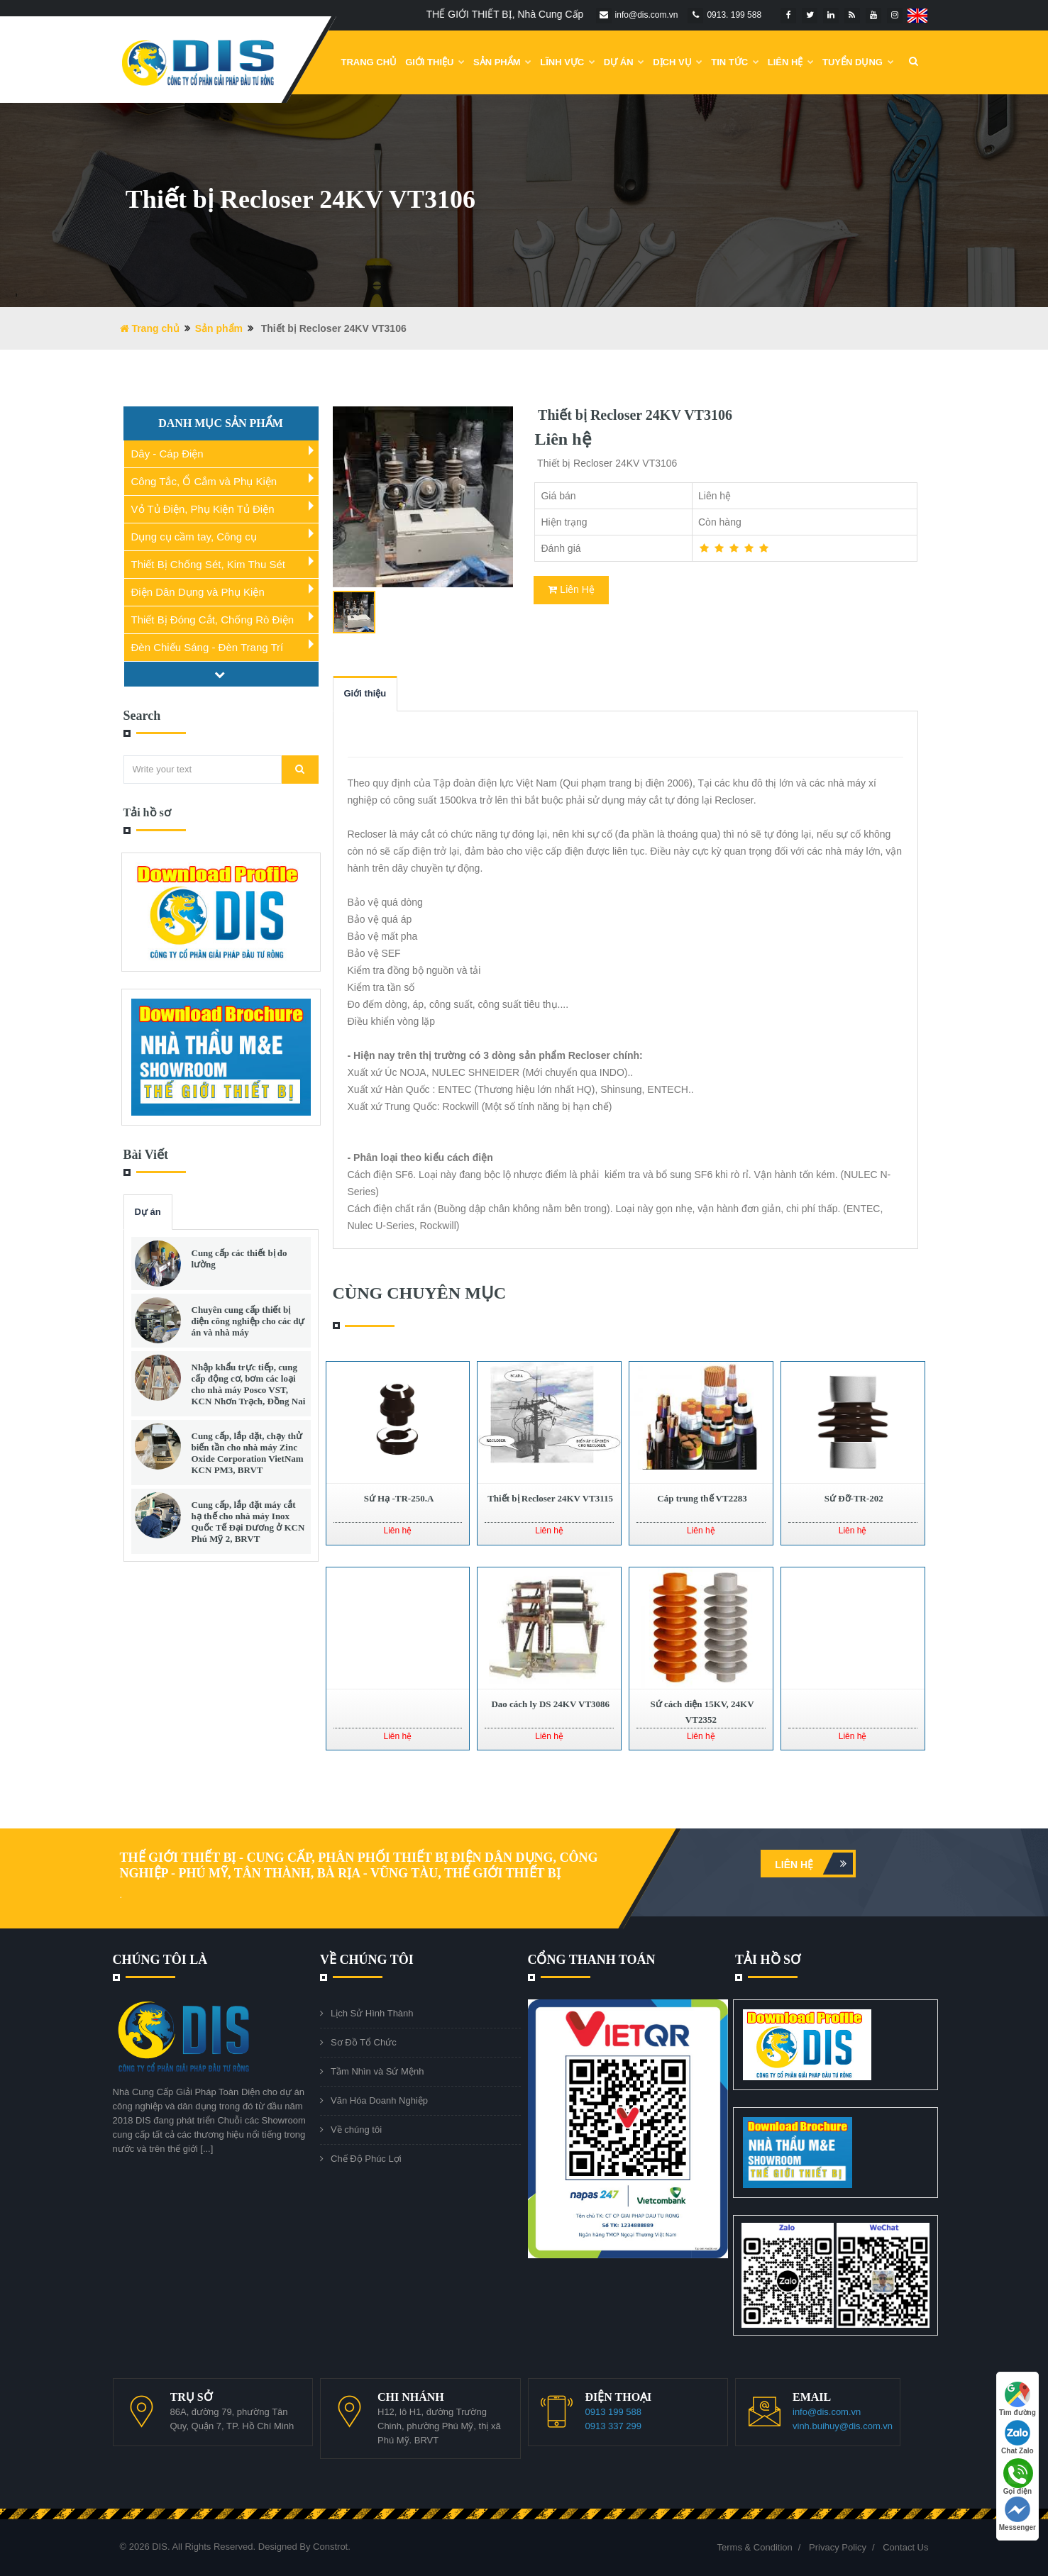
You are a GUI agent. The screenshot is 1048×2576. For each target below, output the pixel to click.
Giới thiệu (365, 693)
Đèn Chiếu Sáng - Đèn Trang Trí (207, 647)
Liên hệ (814, 1864)
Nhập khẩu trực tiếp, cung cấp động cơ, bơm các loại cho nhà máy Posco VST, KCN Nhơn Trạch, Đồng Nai (249, 1384)
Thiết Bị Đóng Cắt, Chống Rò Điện (212, 620)
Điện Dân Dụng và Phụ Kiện (198, 592)
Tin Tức (735, 62)
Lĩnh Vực (567, 62)
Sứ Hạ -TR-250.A (397, 1498)
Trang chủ (369, 62)
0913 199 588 (613, 2411)
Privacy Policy (837, 2547)
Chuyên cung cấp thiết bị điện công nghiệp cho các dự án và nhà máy (248, 1321)
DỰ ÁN (624, 62)
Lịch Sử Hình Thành (372, 2013)
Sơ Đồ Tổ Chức (364, 2042)
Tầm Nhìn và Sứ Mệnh (377, 2071)
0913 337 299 (613, 2426)
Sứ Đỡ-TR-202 (852, 1498)
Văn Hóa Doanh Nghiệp (379, 2100)
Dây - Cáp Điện (167, 454)
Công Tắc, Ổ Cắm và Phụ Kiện (204, 481)
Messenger (1017, 2514)
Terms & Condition (755, 2547)
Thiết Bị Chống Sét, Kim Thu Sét (208, 564)
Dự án (148, 1211)
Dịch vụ (677, 62)
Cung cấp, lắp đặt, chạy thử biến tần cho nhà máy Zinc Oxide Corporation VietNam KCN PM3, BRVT (248, 1453)
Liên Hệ (791, 62)
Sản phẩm (502, 62)
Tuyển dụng (858, 62)
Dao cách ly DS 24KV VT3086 (549, 1704)
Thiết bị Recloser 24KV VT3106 (633, 415)
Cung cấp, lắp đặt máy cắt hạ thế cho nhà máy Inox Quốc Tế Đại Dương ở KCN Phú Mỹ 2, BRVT (248, 1521)
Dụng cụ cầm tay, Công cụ (194, 537)
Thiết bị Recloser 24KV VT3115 (549, 1498)
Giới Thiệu (435, 62)
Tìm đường (1017, 2399)
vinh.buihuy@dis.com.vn (843, 2426)
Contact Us (905, 2547)
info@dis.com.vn (827, 2411)
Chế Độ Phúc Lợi (366, 2158)
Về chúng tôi (356, 2129)
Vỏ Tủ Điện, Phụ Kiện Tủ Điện (203, 509)
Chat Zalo (1017, 2437)
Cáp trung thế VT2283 (701, 1498)
